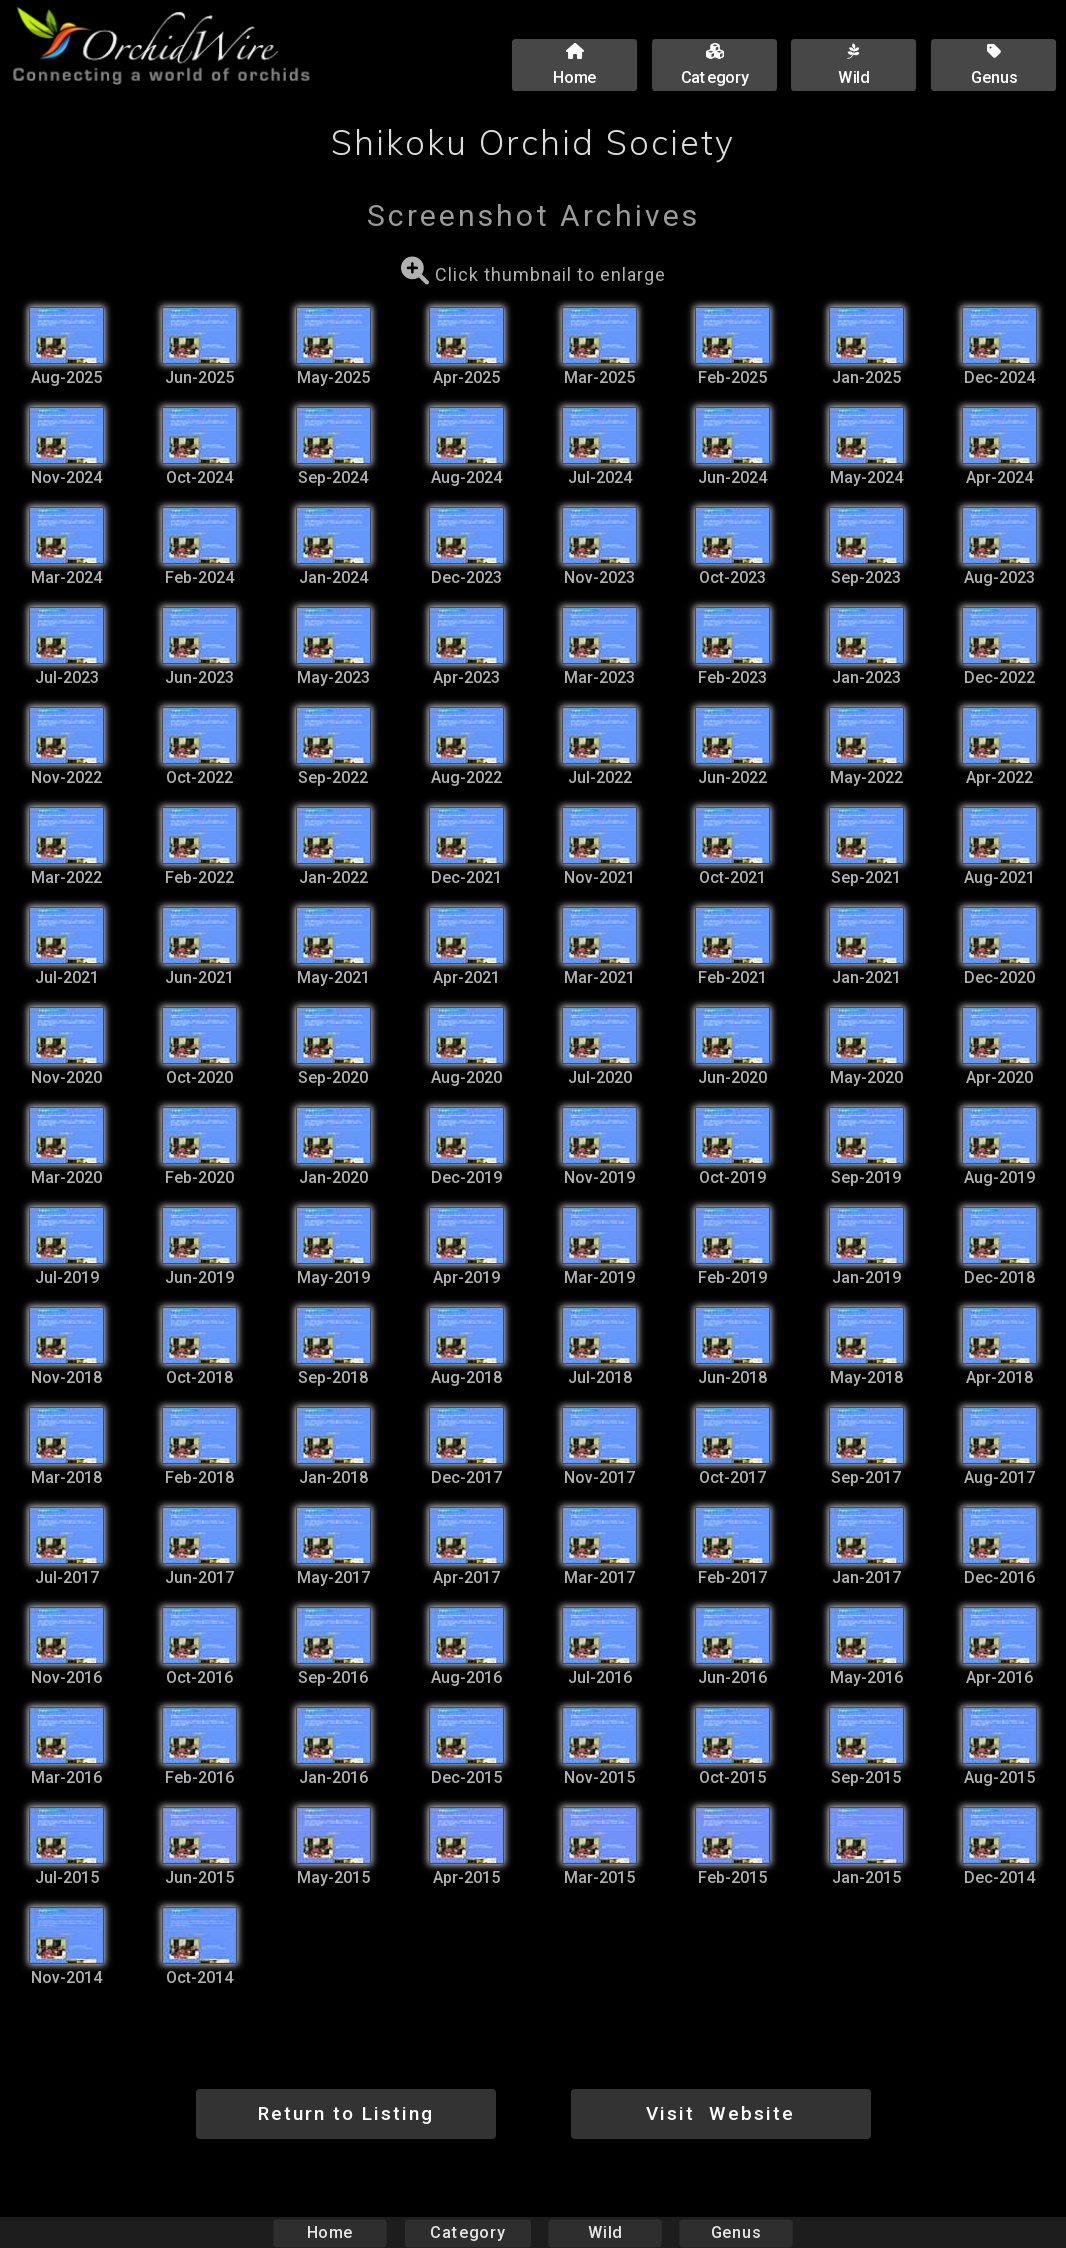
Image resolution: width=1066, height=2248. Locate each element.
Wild (605, 2232)
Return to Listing (346, 2113)
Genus (735, 2232)
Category (468, 2232)
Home (330, 2232)
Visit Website (720, 2113)
